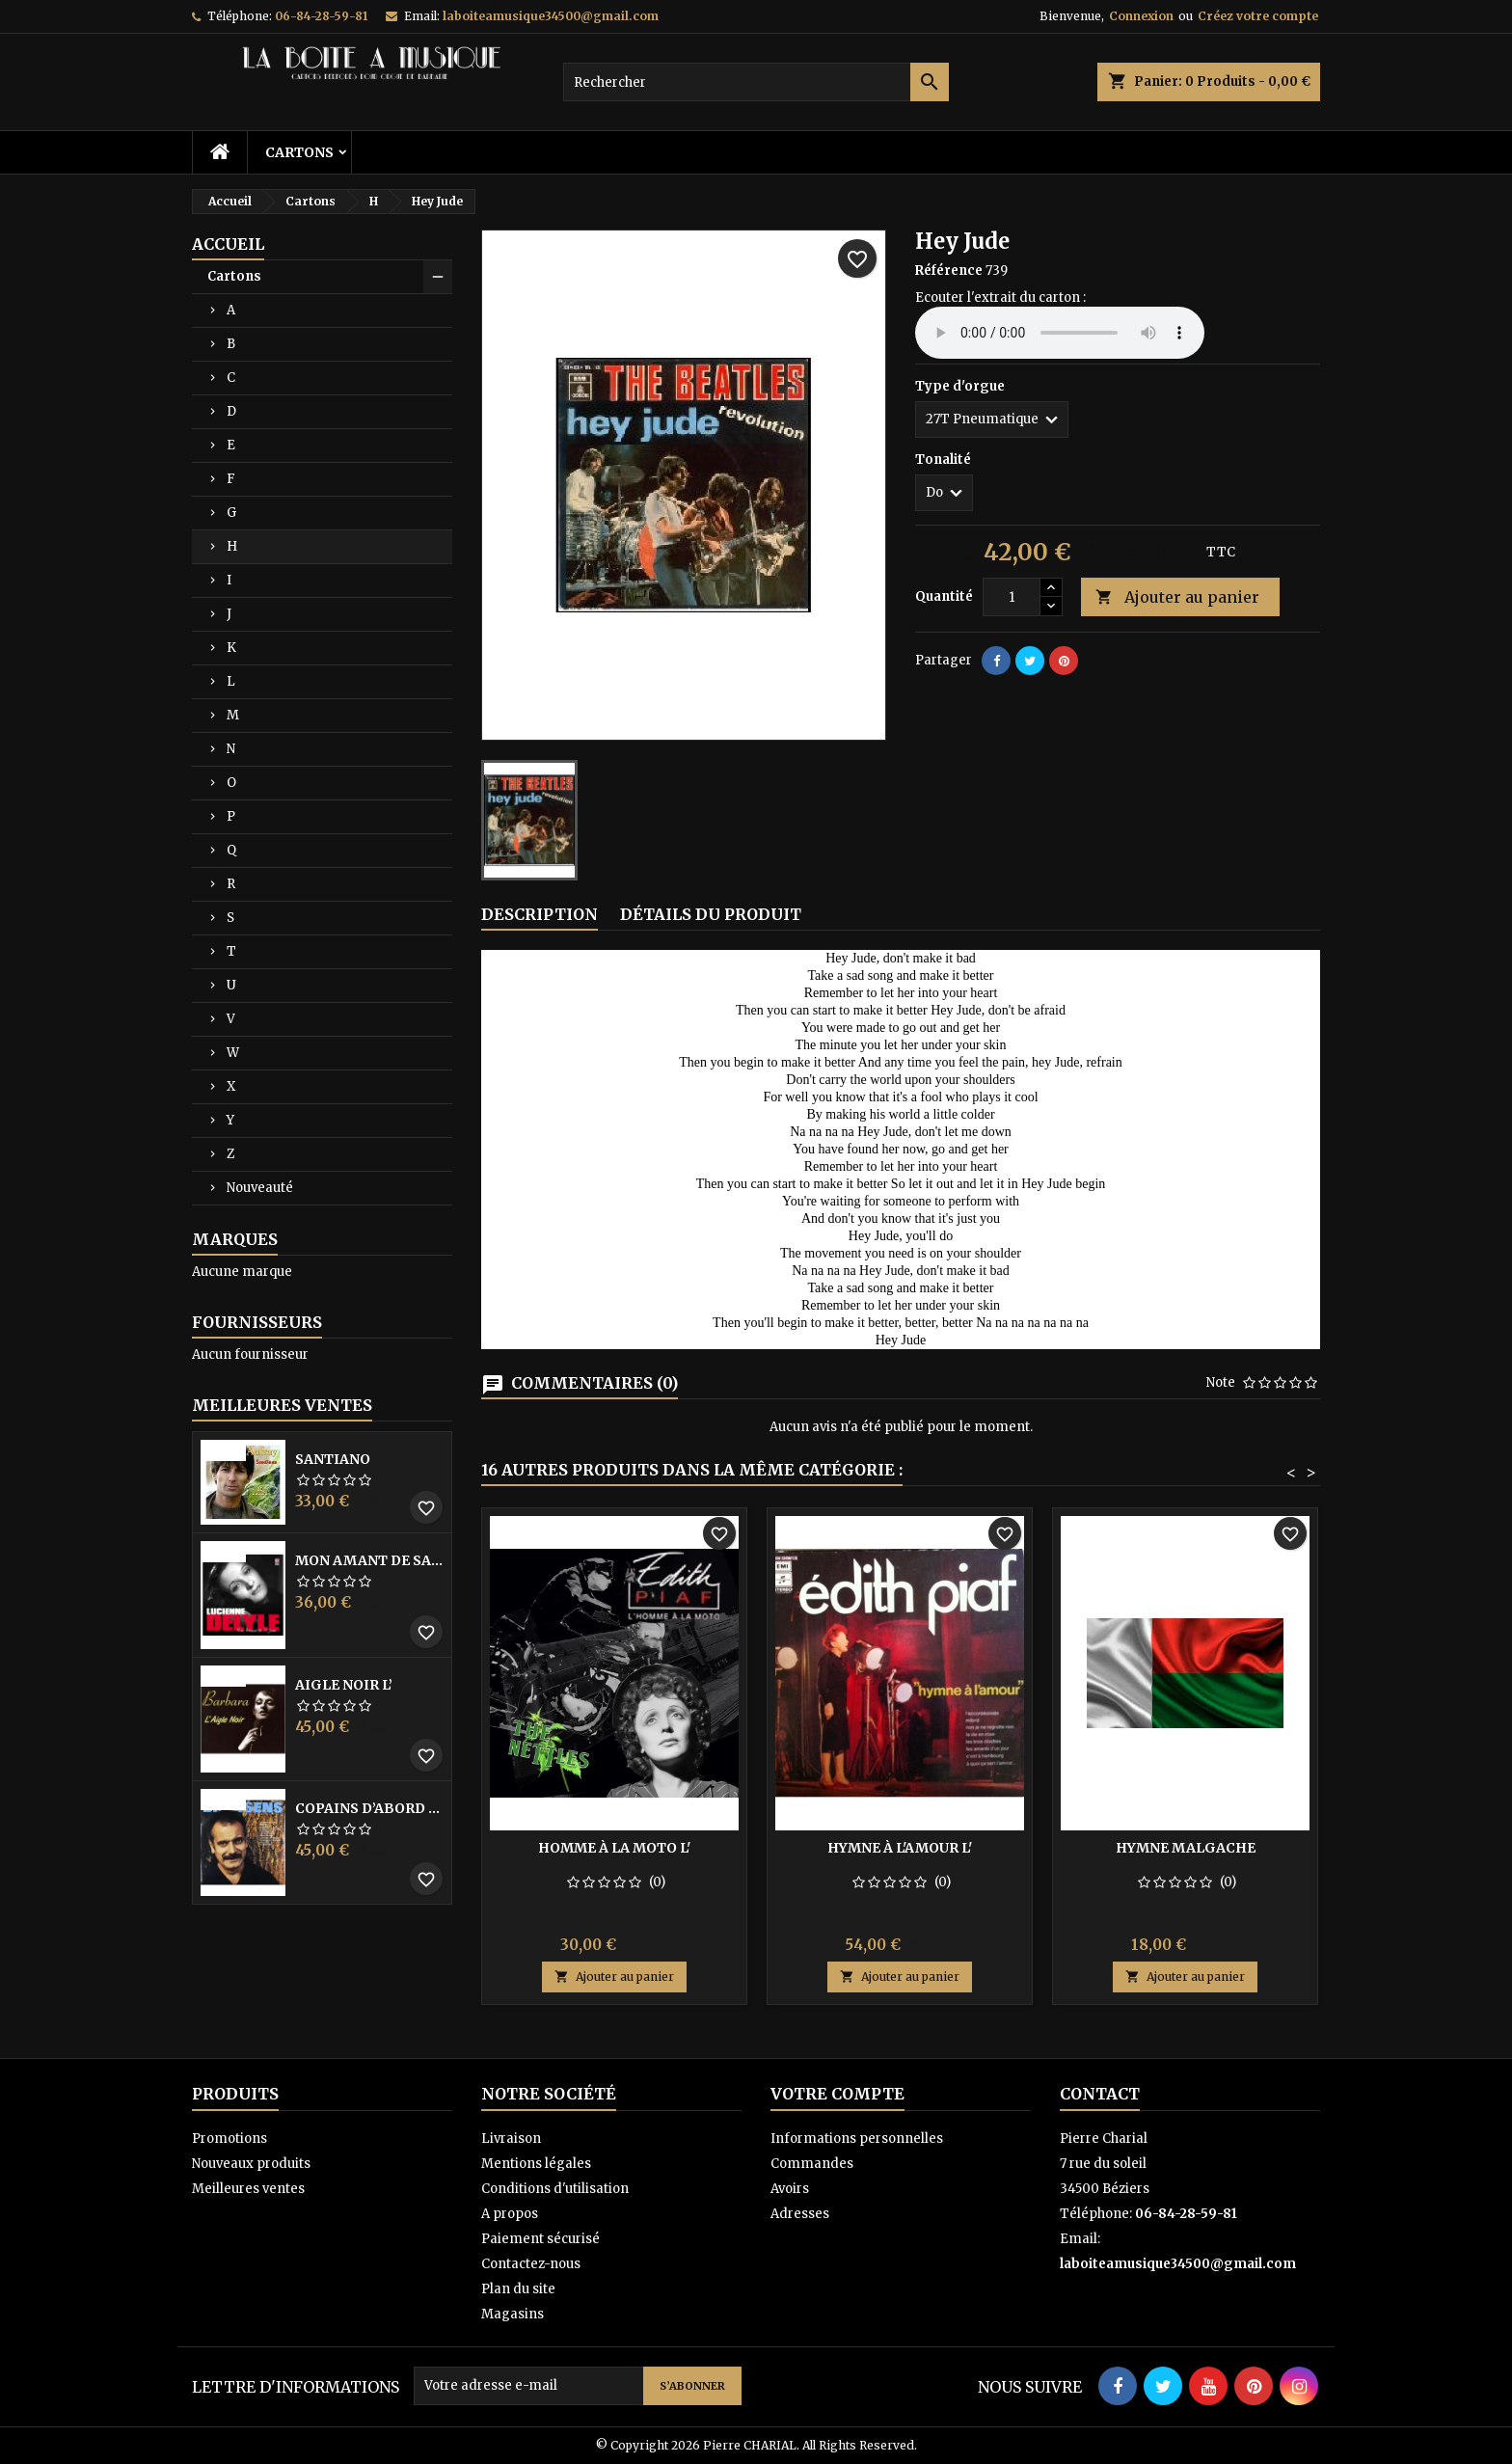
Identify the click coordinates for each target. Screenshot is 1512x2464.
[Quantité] (1011, 597)
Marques (235, 1239)
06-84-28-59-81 (321, 16)
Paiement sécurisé (540, 2239)
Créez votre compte (1258, 16)
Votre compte (837, 2093)
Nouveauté (260, 1187)
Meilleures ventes (248, 2188)
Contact (1100, 2093)
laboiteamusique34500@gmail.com (551, 16)
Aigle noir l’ (343, 1684)
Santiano (332, 1459)
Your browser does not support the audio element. (1059, 333)
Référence (949, 270)
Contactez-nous (530, 2264)
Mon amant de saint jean (369, 1560)
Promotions (229, 2138)
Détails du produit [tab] (710, 914)
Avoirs (789, 2188)
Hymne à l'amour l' (899, 1847)
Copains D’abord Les (369, 1808)
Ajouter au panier (1177, 597)
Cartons (299, 152)
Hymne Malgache (1186, 1847)
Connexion (1141, 16)
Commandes (811, 2163)
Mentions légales (536, 2163)
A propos (509, 2214)
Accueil (228, 244)
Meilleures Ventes (282, 1405)
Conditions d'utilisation (555, 2188)
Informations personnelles (856, 2138)
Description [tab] (539, 914)
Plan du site (518, 2289)
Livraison (511, 2138)
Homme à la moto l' (614, 1847)
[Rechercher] (756, 82)
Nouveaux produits (251, 2163)
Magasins (512, 2314)
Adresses (799, 2214)
